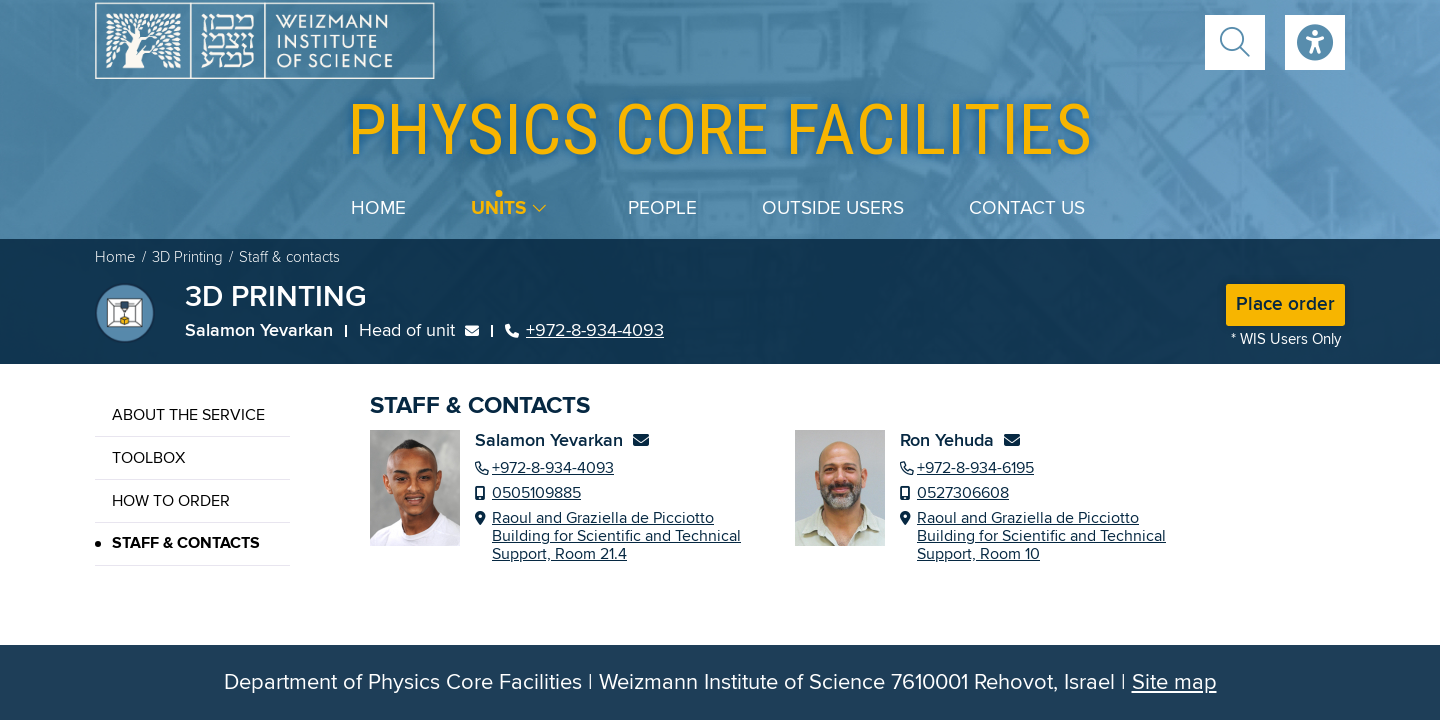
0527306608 (963, 493)
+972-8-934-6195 (975, 468)
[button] (1235, 42)
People (662, 208)
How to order (171, 501)
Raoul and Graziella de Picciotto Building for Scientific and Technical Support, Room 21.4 (616, 536)
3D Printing (187, 257)
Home (378, 208)
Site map (1174, 682)
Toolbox (148, 458)
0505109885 (536, 493)
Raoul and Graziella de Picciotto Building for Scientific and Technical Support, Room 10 (1041, 536)
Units (498, 209)
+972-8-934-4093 (584, 331)
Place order (1285, 305)
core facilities (720, 129)
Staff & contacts (186, 543)
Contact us (1027, 208)
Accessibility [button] (1315, 42)
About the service (188, 415)
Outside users (833, 208)
